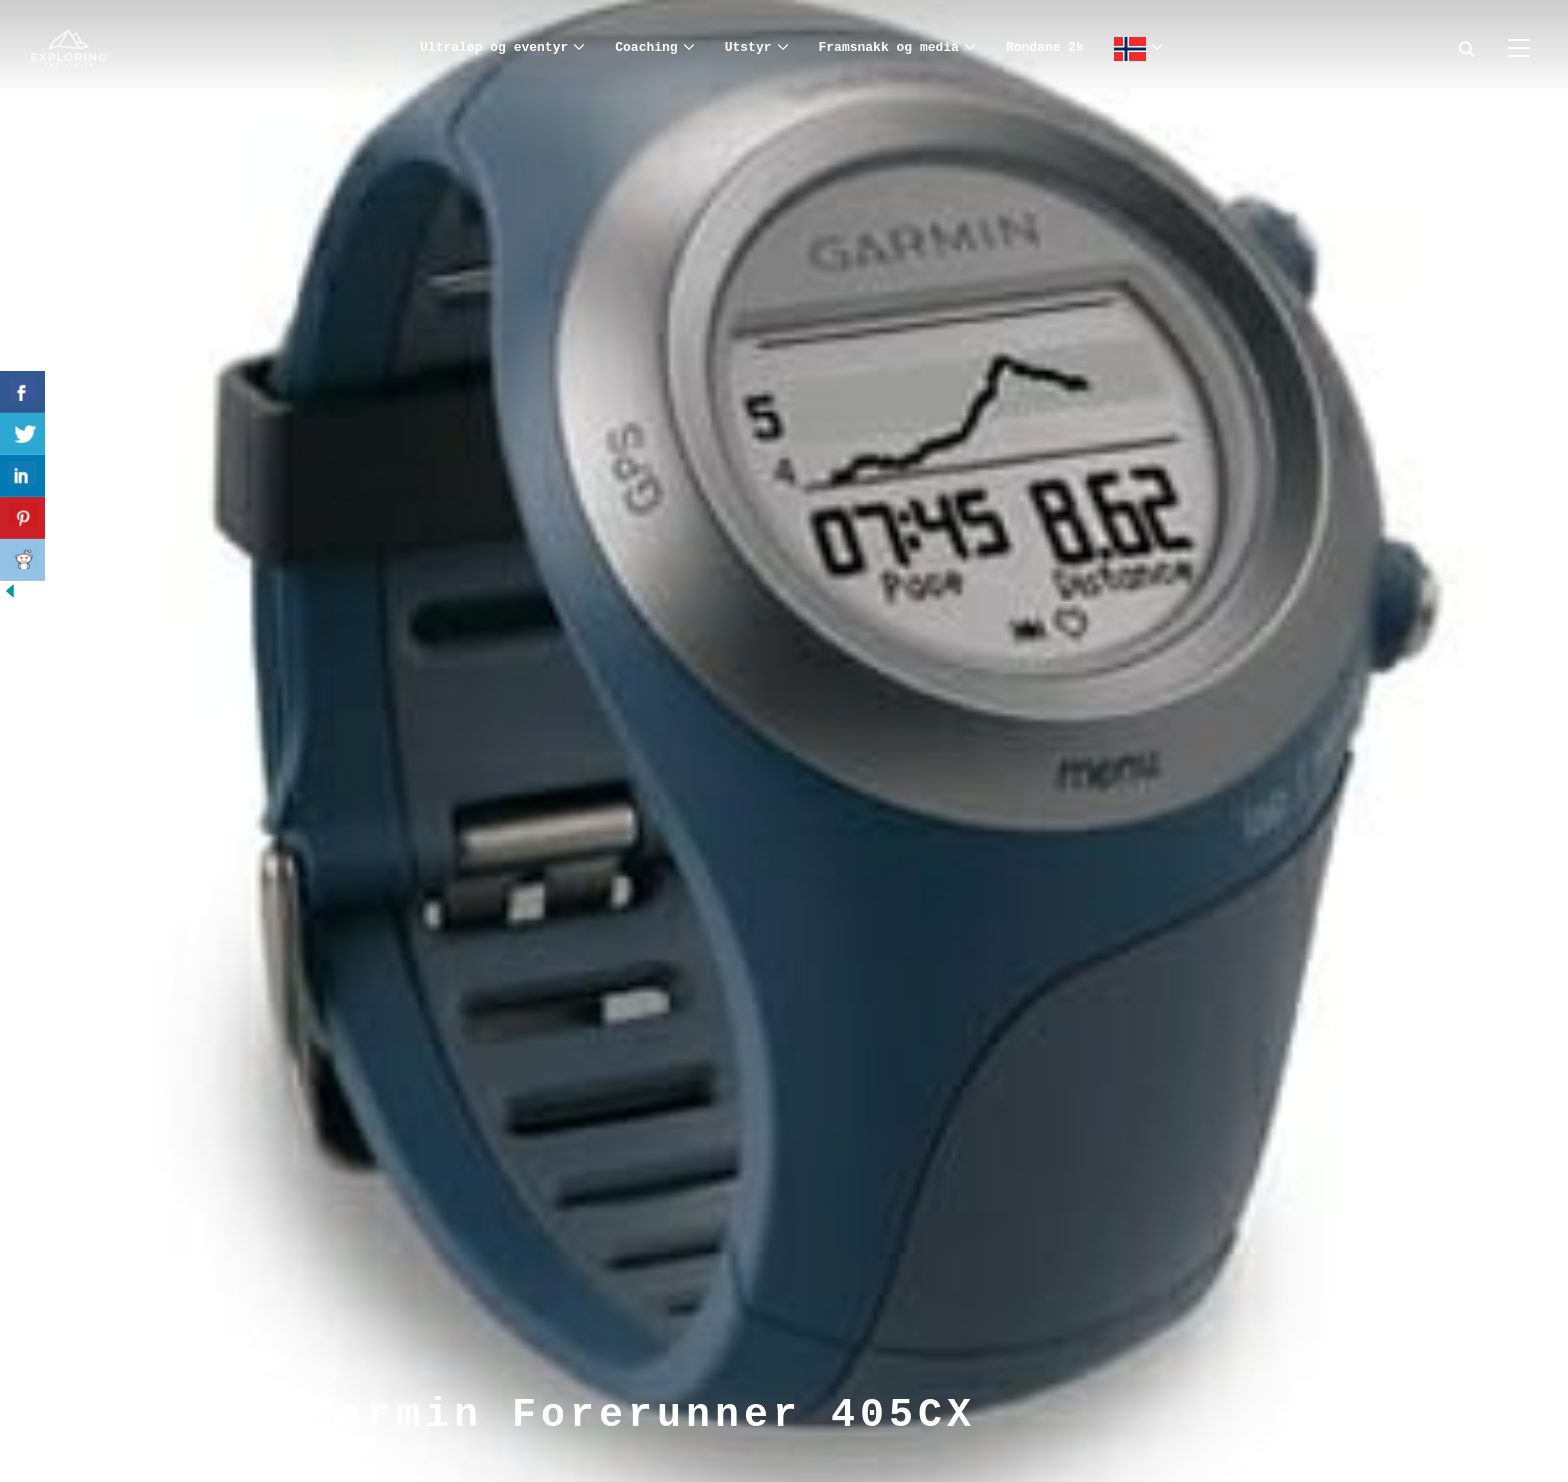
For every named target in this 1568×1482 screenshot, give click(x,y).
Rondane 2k (1045, 47)
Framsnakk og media (889, 47)
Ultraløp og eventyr (494, 47)
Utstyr (748, 47)
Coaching (646, 47)
